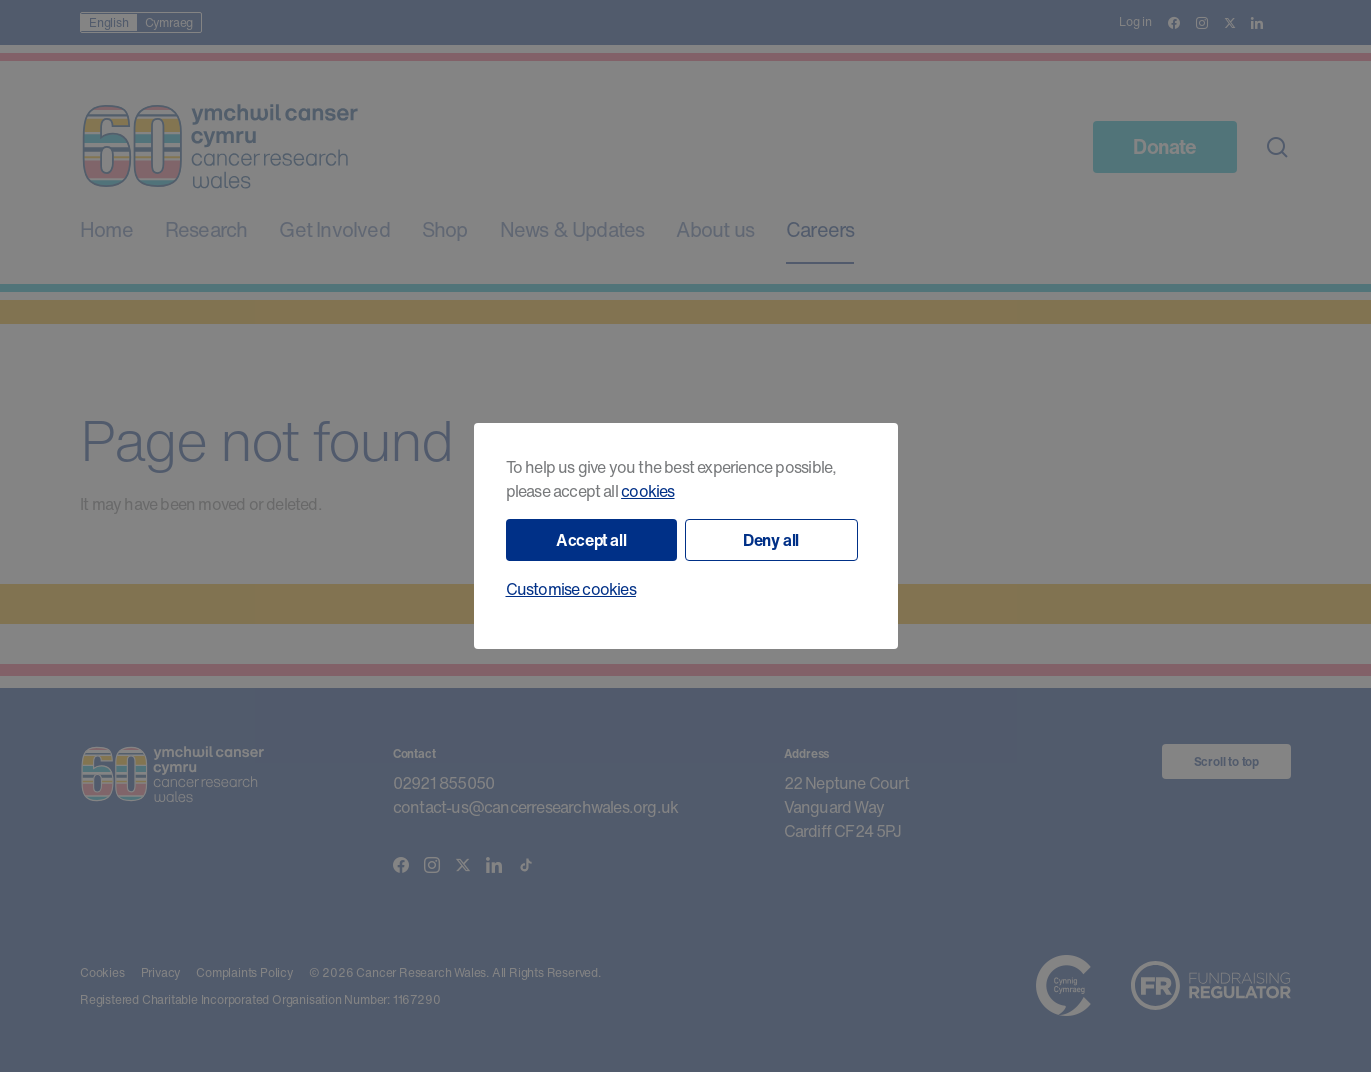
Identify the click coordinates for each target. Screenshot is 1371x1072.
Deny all (771, 540)
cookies (647, 491)
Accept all (591, 540)
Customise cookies (571, 589)
